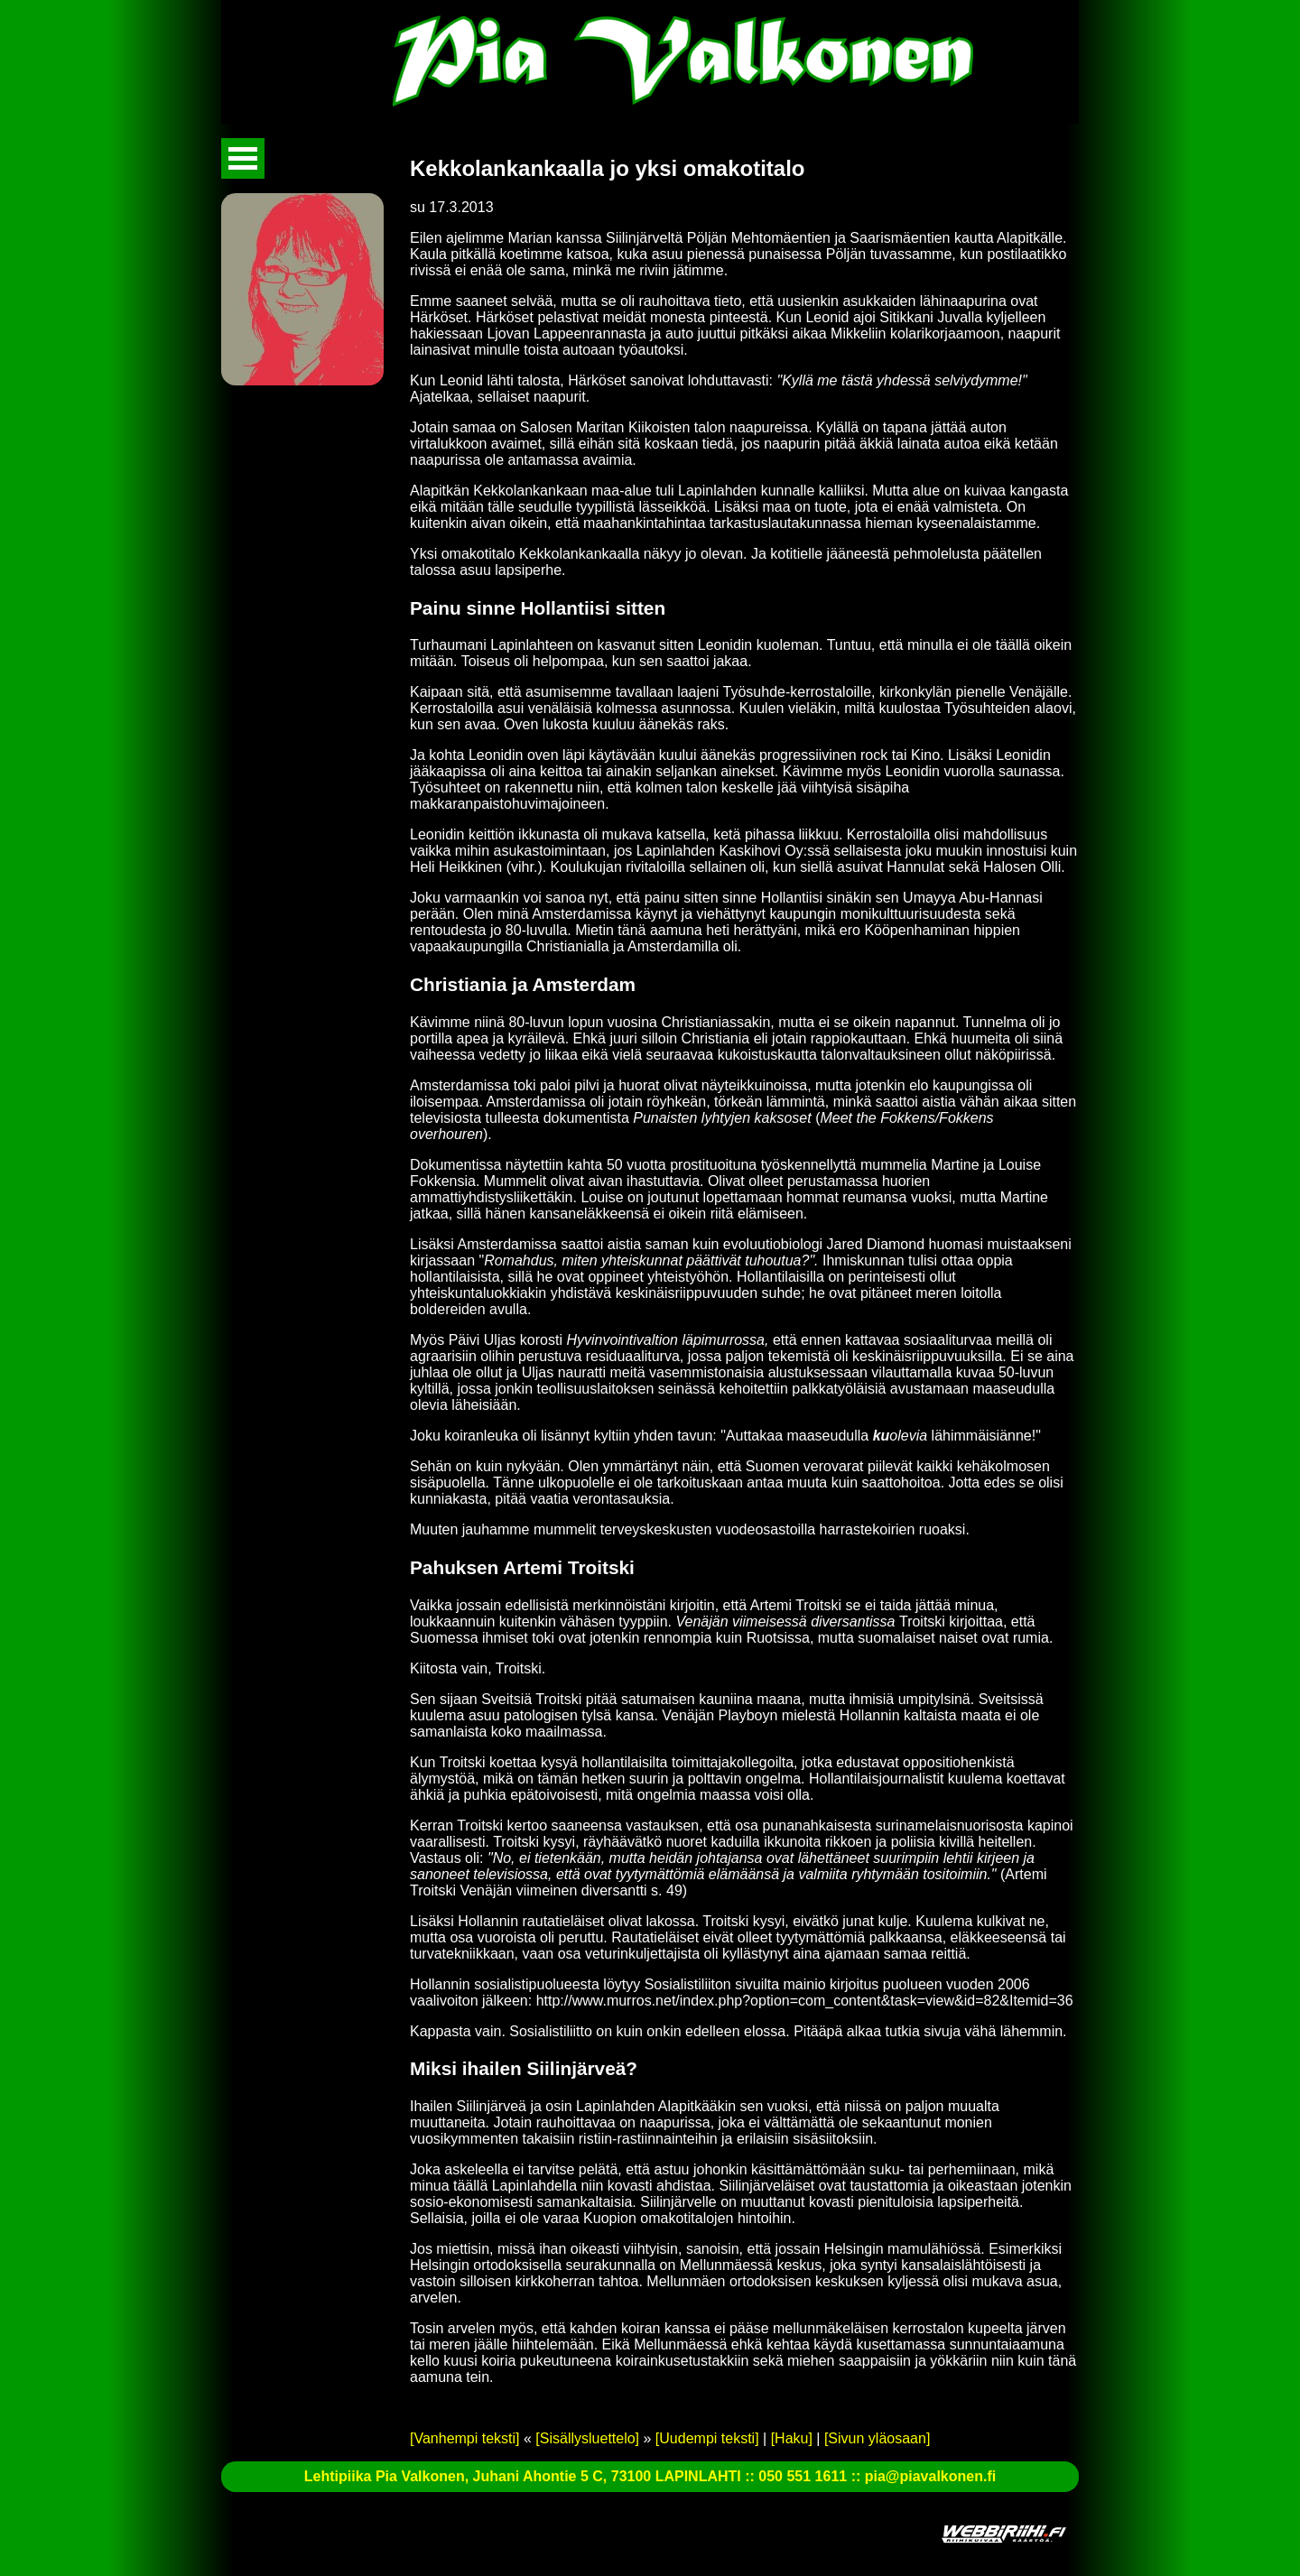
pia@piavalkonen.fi (930, 2476)
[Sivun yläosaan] (877, 2438)
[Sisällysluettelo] (587, 2438)
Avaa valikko (243, 158)
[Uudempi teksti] (707, 2438)
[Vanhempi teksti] (465, 2438)
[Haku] (791, 2438)
